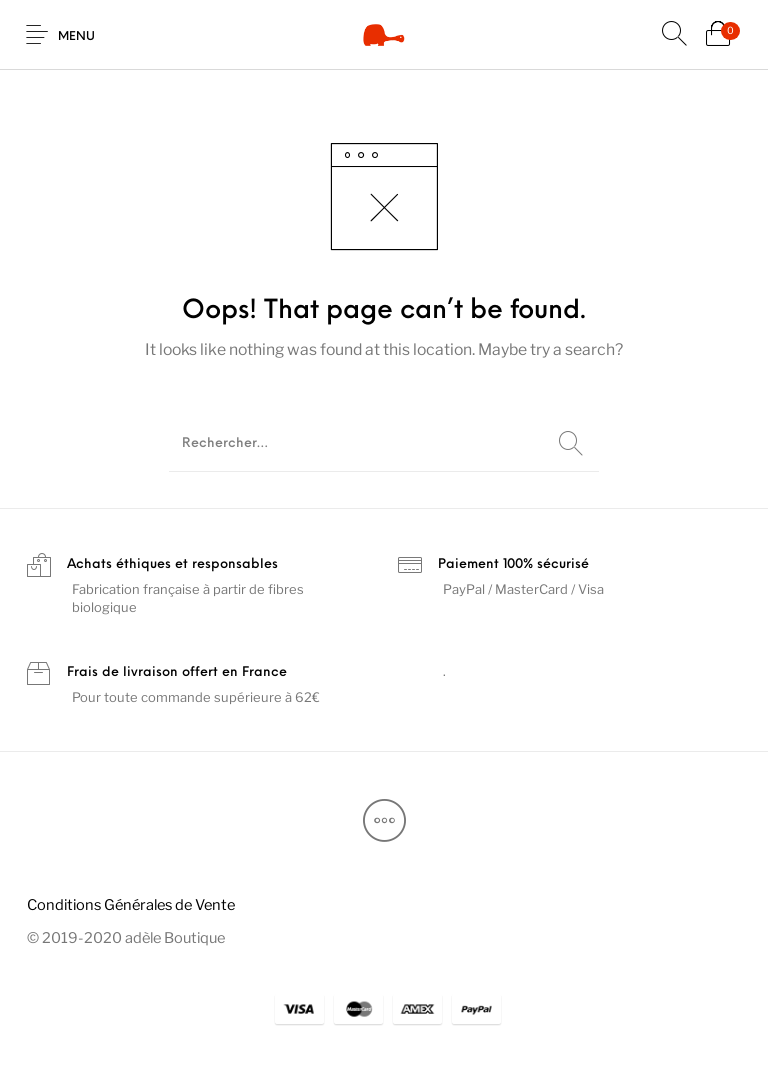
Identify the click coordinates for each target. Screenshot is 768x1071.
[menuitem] (130, 905)
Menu (76, 37)
